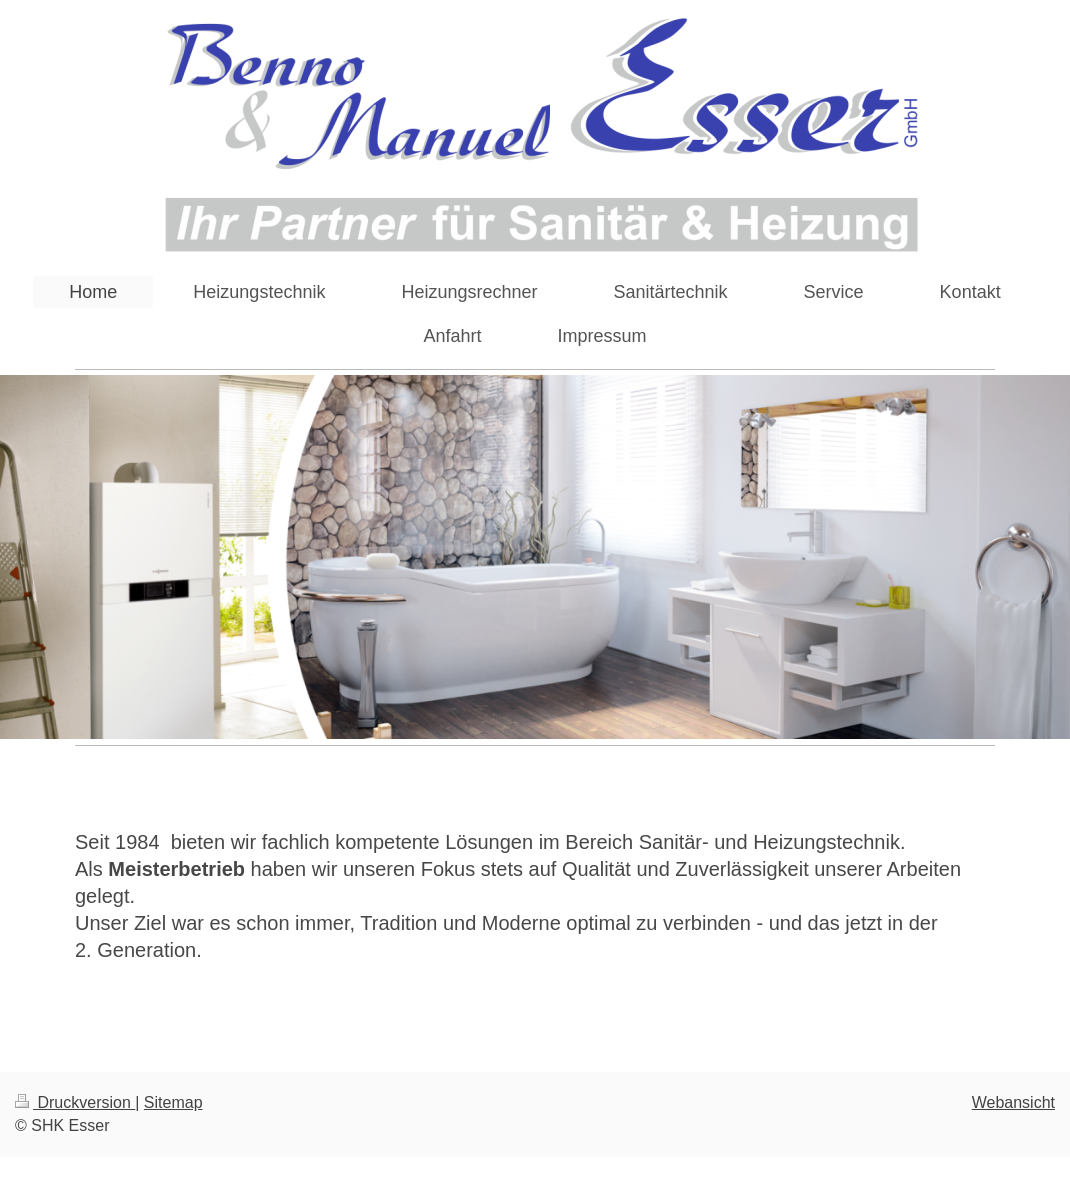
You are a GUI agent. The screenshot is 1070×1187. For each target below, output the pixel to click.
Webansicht (1013, 1102)
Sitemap (173, 1102)
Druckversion (75, 1102)
